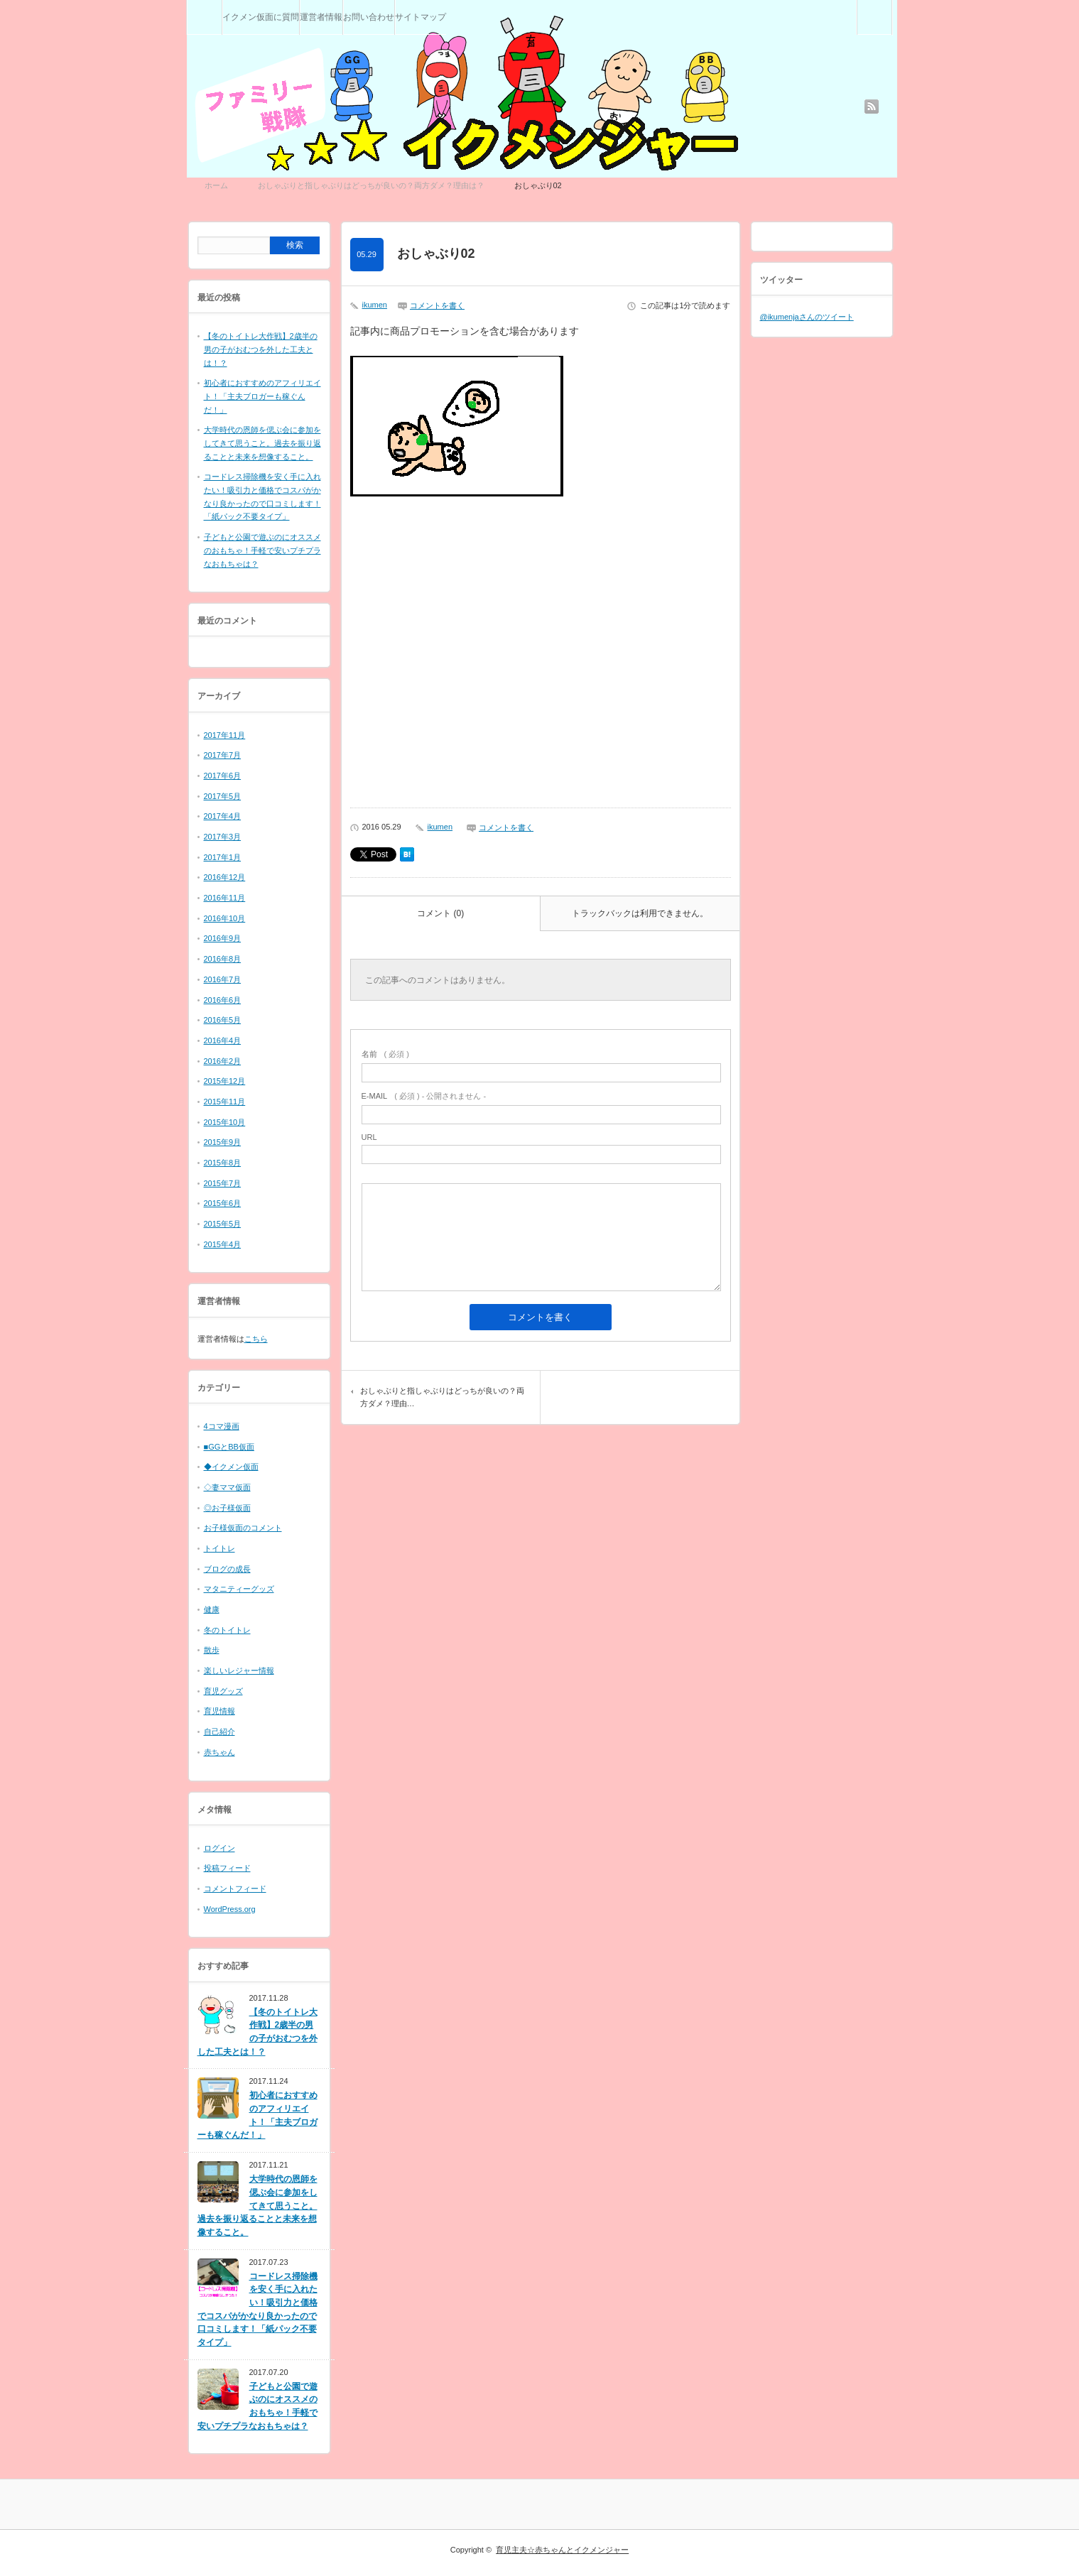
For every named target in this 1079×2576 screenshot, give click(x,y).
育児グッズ (223, 1691)
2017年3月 (223, 836)
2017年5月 (223, 796)
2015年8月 (223, 1162)
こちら (256, 1339)
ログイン (219, 1848)
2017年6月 (223, 775)
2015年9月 (223, 1142)
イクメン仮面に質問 (260, 17)
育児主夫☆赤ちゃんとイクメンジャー (562, 2549)
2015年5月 (223, 1223)
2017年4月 (223, 816)
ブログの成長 (227, 1569)
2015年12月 (225, 1081)
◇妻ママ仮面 (227, 1487)
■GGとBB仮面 (229, 1446)
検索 (891, 5)
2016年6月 (223, 1000)
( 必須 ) (385, 1054)
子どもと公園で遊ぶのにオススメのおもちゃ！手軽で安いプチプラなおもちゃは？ (262, 550)
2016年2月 (223, 1061)
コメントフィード (235, 1888)
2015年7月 (223, 1183)
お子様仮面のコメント (243, 1527)
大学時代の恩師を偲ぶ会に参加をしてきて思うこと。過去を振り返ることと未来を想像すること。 (262, 442)
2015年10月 (225, 1122)
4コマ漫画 (221, 1426)
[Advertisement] (540, 656)
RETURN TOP (1050, 2547)
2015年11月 (225, 1101)
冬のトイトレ (227, 1630)
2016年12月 (225, 877)
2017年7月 (223, 755)
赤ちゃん (219, 1752)
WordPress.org (230, 1909)
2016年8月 (223, 959)
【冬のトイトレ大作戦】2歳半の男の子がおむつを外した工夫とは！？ (261, 349)
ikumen (374, 304)
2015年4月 (223, 1244)
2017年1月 (223, 857)
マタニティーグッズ (239, 1589)
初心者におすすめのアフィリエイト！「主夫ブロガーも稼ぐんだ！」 (262, 396)
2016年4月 (223, 1040)
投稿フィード (227, 1868)
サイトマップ (420, 17)
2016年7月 (223, 979)
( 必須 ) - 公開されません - (424, 1096)
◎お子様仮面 (227, 1508)
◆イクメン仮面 (231, 1466)
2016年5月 (223, 1020)
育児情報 (219, 1711)
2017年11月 (225, 735)
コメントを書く (437, 305)
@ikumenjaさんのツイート (807, 317)
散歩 (211, 1650)
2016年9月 (223, 938)
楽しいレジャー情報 (239, 1670)
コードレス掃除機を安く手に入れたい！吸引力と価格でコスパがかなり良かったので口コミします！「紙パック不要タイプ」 (257, 2309)
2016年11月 (225, 897)
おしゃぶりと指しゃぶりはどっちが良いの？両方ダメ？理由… (442, 1397)
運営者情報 (321, 17)
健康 (211, 1609)
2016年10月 (225, 918)
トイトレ (219, 1548)
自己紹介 (219, 1731)
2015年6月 (223, 1203)
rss (871, 106)
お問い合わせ (368, 17)
